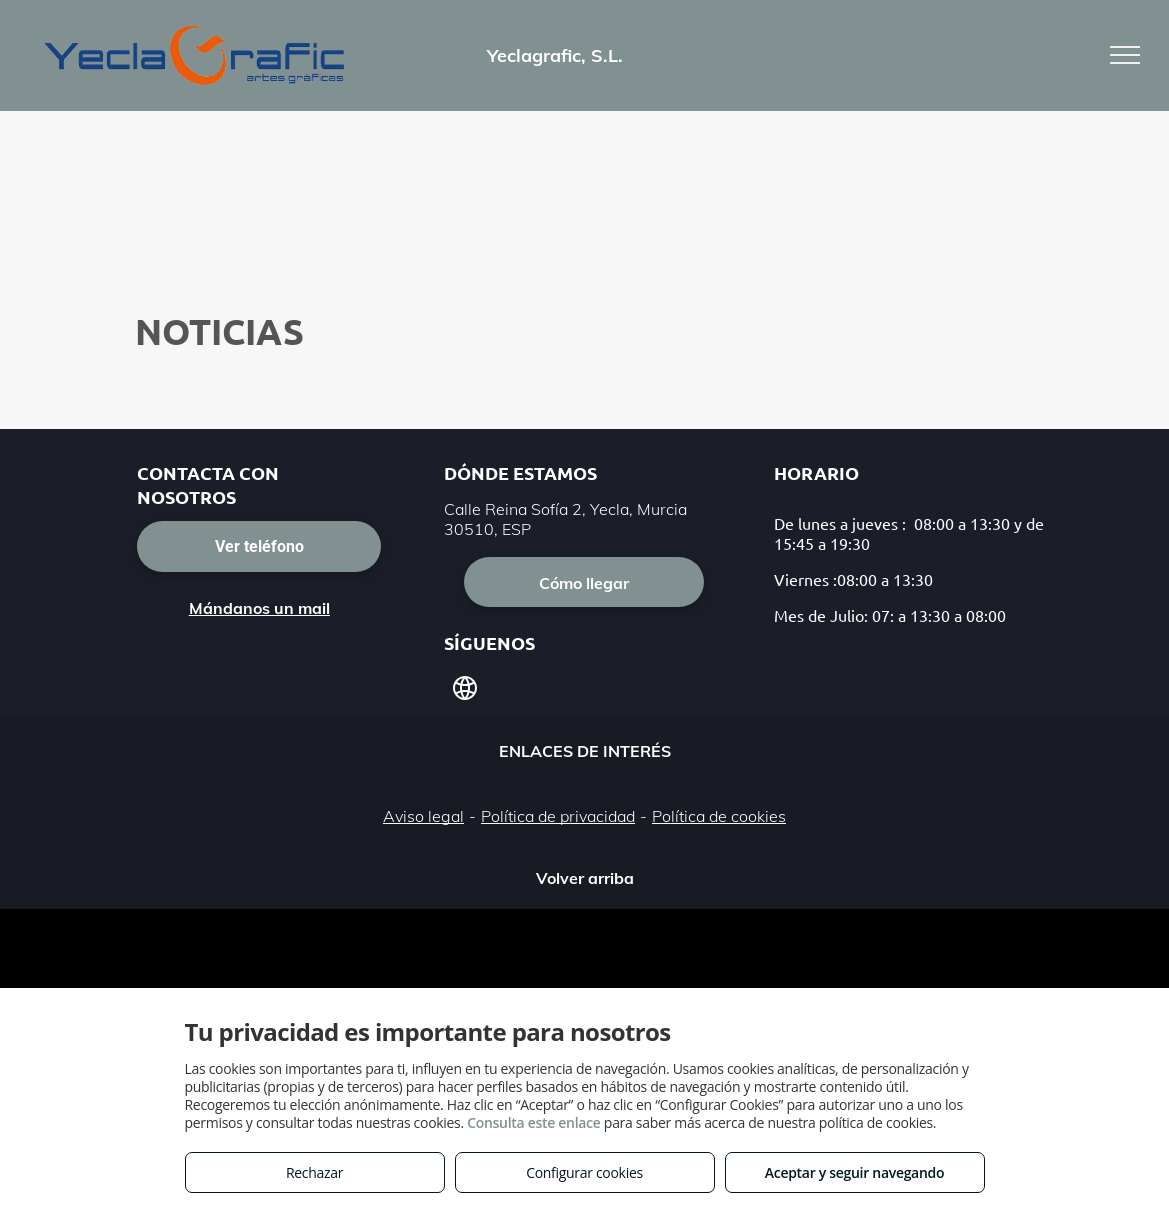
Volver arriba (585, 878)
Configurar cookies (584, 1172)
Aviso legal (423, 816)
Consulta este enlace (533, 1122)
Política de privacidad (558, 816)
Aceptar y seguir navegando (854, 1172)
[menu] (1125, 55)
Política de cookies (719, 816)
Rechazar (314, 1172)
